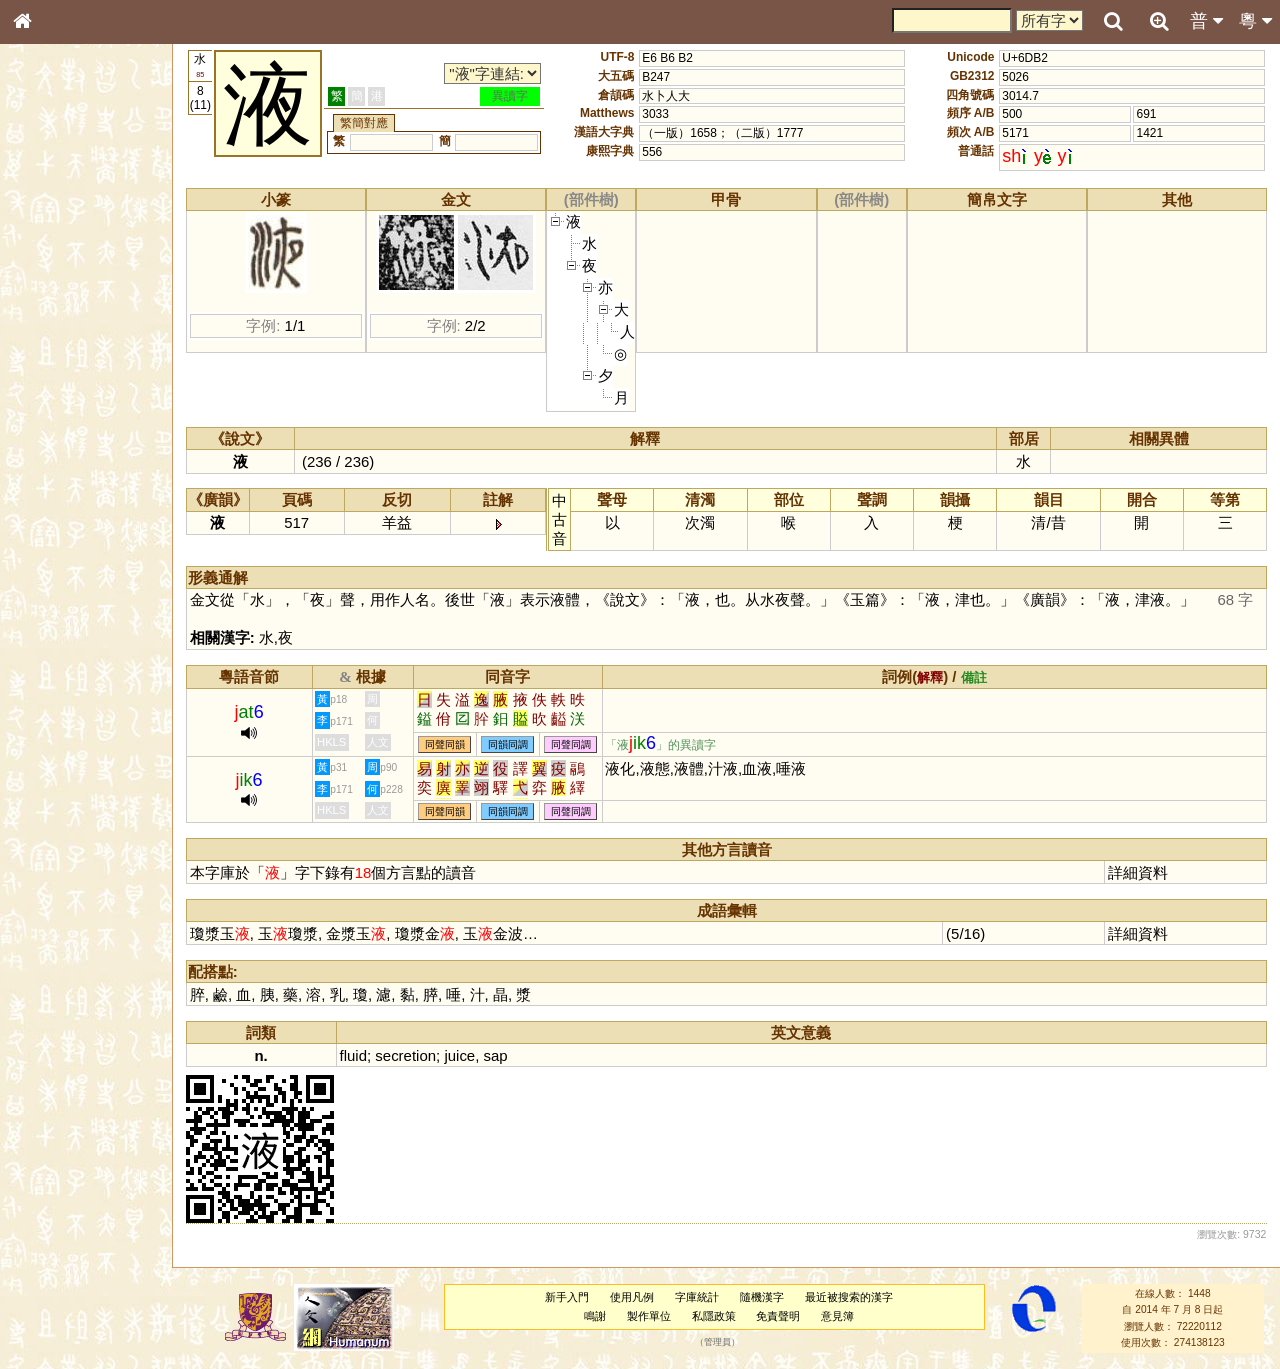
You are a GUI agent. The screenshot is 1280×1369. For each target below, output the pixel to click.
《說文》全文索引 (73, 615)
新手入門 (567, 1297)
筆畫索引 (49, 285)
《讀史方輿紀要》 (73, 633)
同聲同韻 (445, 744)
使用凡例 (632, 1297)
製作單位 (649, 1316)
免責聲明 (778, 1316)
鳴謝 (595, 1316)
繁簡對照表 (55, 669)
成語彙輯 (49, 651)
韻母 (68, 526)
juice (459, 1055)
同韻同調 (508, 744)
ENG (88, 220)
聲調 (95, 526)
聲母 (40, 526)
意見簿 (837, 1316)
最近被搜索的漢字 (849, 1297)
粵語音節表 (55, 392)
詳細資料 (1138, 872)
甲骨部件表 (55, 303)
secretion (405, 1055)
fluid (353, 1055)
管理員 (717, 1342)
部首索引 (49, 267)
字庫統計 (697, 1297)
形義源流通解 (61, 340)
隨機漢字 (762, 1297)
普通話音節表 (61, 544)
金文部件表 (55, 322)
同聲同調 (571, 744)
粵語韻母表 (55, 429)
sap (496, 1055)
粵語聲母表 (55, 410)
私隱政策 (714, 1316)
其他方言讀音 (61, 562)
